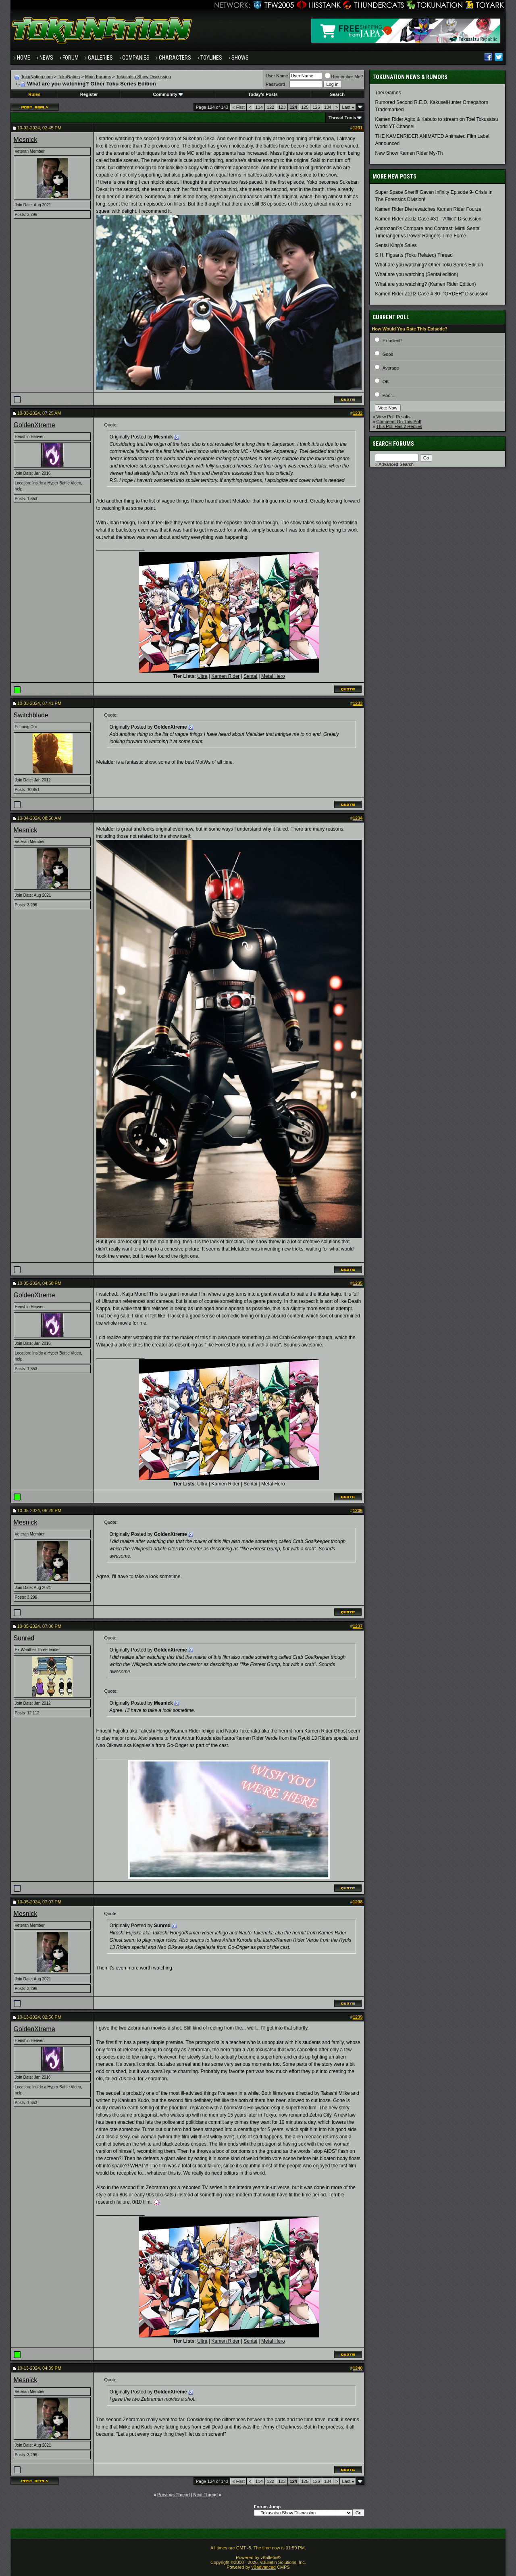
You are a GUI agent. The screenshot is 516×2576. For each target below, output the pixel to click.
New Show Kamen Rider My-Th (409, 153)
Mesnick (25, 139)
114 (258, 107)
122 (270, 107)
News (46, 57)
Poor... (389, 395)
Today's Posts (263, 94)
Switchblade (31, 715)
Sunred (24, 1638)
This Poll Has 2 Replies (399, 426)
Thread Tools (342, 117)
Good (388, 354)
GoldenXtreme (34, 425)
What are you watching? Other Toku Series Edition (429, 265)
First (238, 107)
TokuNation (69, 76)
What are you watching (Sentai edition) (416, 274)
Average (391, 368)
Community (168, 94)
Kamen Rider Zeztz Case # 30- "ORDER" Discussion (431, 294)
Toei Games (388, 93)
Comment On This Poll (399, 421)
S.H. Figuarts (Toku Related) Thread (414, 255)
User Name (277, 75)
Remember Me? (344, 76)
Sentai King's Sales (395, 245)
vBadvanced (263, 2567)
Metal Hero (273, 676)
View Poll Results (394, 416)
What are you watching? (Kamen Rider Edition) (425, 284)
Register (89, 94)
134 (327, 107)
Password (275, 84)
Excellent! (392, 340)
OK (386, 381)
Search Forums (393, 443)
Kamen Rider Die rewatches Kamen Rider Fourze (428, 209)
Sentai (250, 676)
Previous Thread (173, 2494)
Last (348, 107)
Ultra (202, 676)
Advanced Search (396, 464)
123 (281, 107)
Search (337, 94)
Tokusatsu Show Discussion (143, 76)
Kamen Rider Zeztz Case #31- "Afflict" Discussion (428, 219)
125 (304, 107)
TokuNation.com (37, 76)
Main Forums (98, 76)
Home (23, 57)
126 (316, 107)
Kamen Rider (225, 676)
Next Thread (206, 2494)
